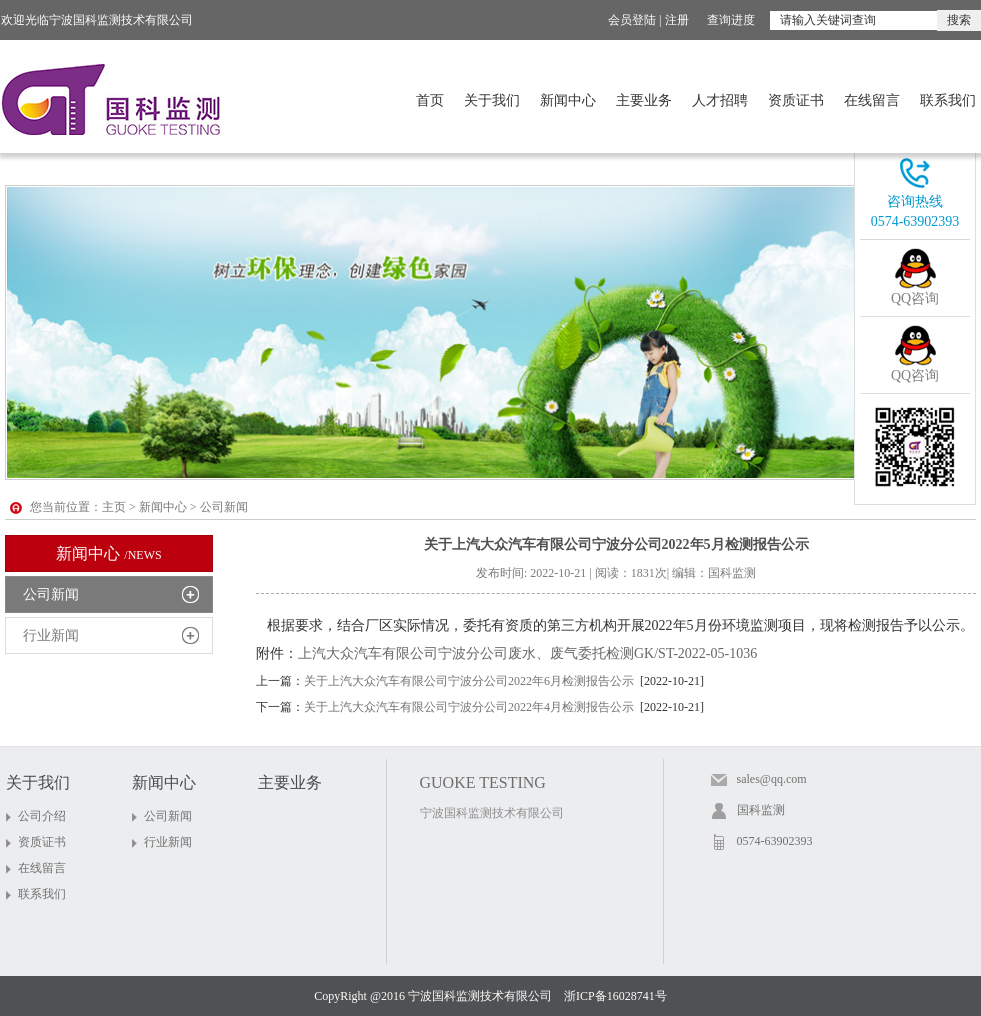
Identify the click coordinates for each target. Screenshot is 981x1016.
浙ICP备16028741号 (615, 996)
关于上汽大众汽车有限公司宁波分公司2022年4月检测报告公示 (469, 707)
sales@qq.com (772, 779)
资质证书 (796, 100)
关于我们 (492, 100)
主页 (114, 507)
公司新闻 (51, 594)
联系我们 (948, 100)
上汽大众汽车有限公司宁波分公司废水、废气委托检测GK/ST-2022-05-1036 (527, 653)
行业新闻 (51, 635)
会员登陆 (632, 20)
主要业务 (644, 100)
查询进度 (731, 20)
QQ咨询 (915, 298)
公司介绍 (42, 816)
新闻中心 (568, 100)
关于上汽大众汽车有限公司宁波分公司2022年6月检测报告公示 (469, 681)
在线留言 (872, 100)
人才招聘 (720, 100)
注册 (677, 20)
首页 (430, 100)
